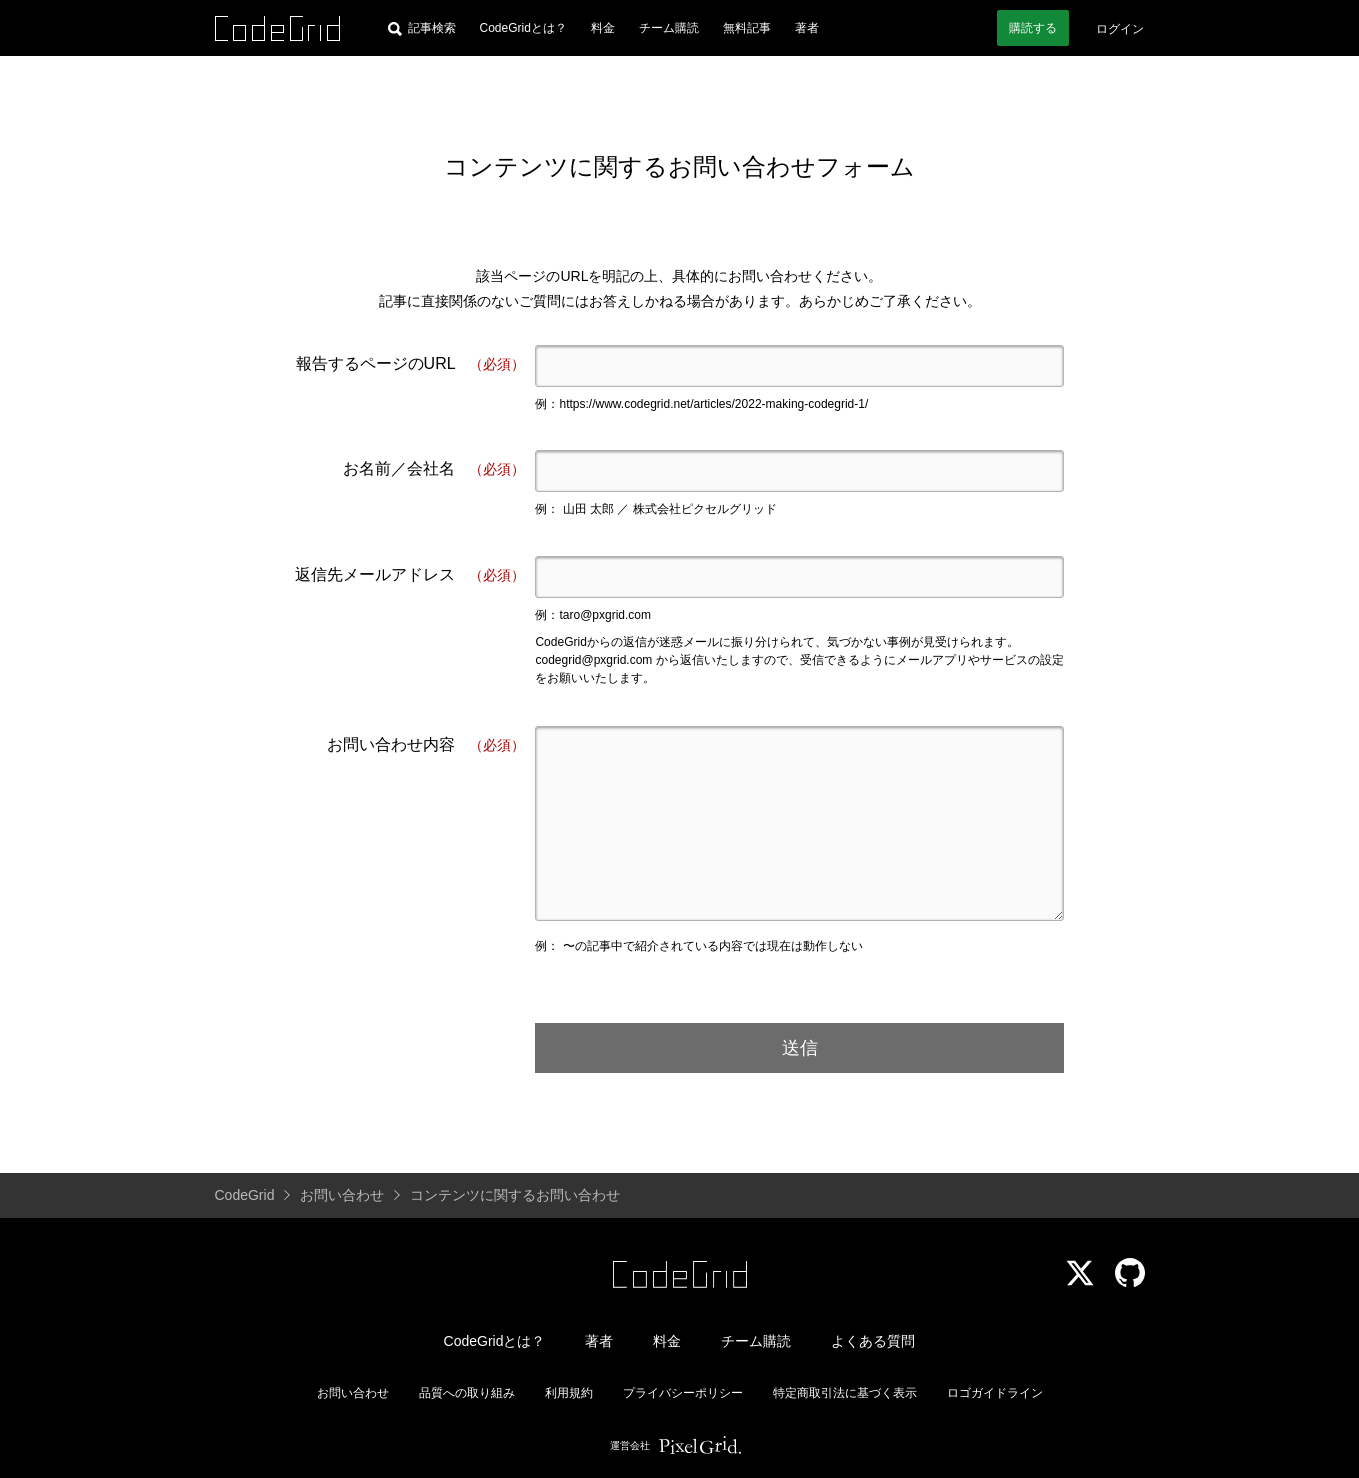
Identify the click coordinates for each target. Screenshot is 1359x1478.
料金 (603, 28)
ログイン (1120, 29)
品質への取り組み (467, 1393)
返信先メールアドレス (410, 575)
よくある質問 (873, 1341)
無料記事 (747, 28)
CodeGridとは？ (523, 28)
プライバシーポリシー (683, 1393)
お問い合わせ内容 (426, 745)
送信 (800, 1048)
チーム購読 (669, 28)
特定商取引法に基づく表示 (845, 1393)
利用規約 (569, 1393)
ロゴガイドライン (995, 1393)
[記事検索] (422, 28)
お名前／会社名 (434, 469)
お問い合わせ (353, 1393)
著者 (807, 28)
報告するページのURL (411, 364)
